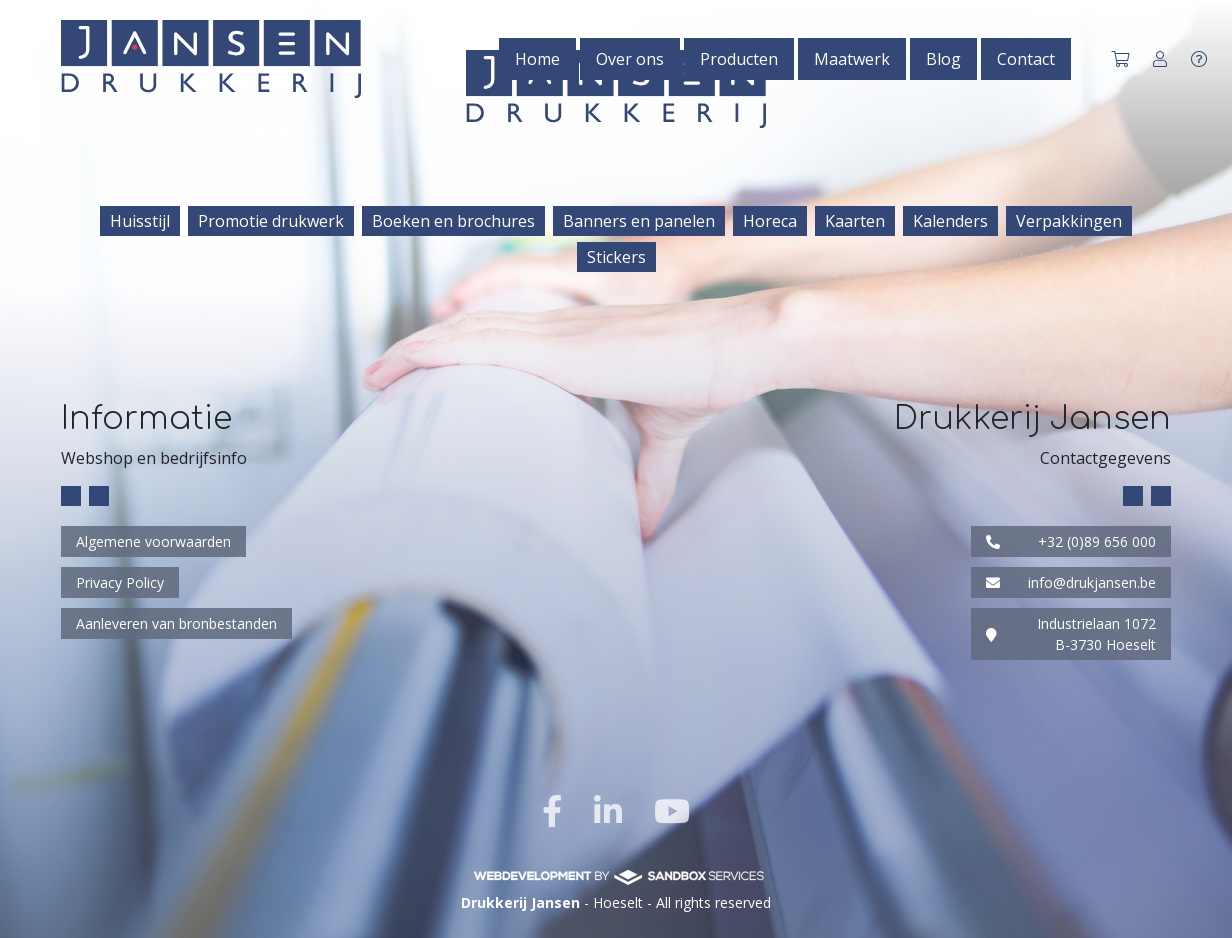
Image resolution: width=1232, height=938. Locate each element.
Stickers (616, 257)
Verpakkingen (1069, 221)
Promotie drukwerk (271, 221)
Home (537, 59)
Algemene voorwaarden (153, 541)
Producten (739, 59)
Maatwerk (852, 59)
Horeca (770, 221)
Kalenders (950, 221)
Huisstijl (140, 221)
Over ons (630, 59)
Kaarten (855, 221)
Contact (1026, 59)
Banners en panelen (639, 221)
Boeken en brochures (453, 221)
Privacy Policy (120, 582)
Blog (943, 59)
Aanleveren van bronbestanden (176, 623)
